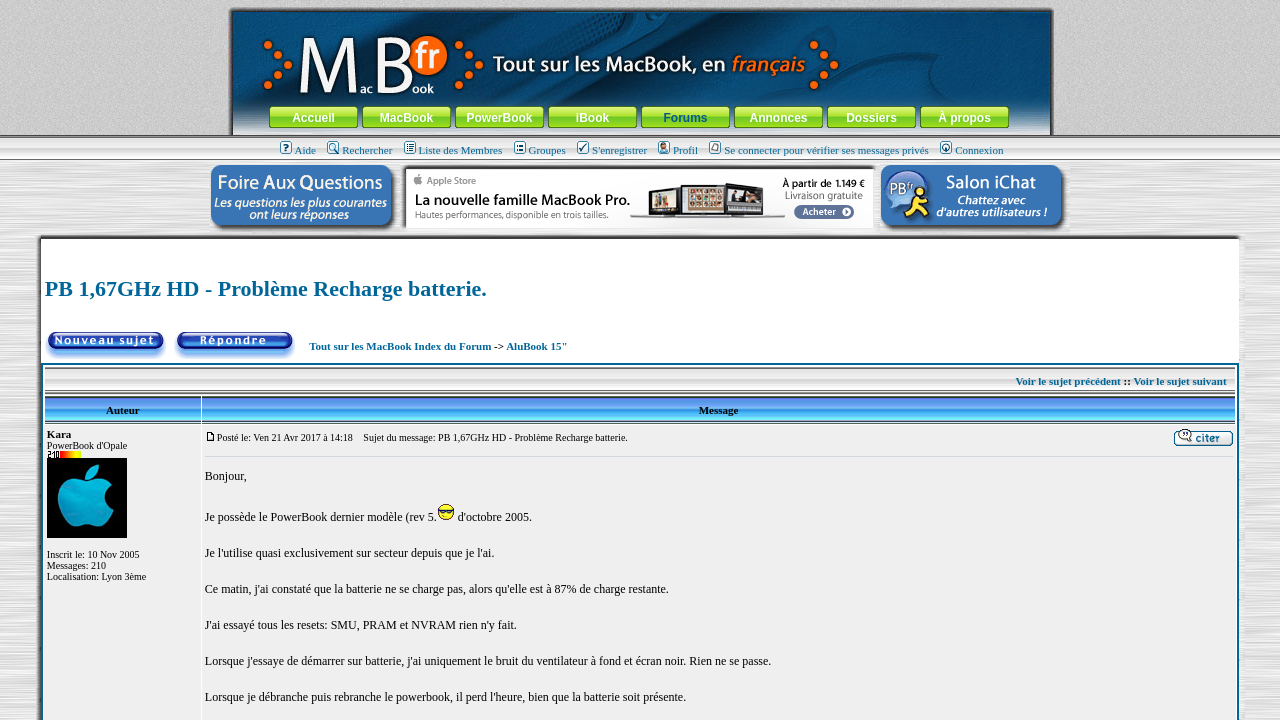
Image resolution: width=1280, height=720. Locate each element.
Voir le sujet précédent (1067, 381)
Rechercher (359, 150)
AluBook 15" (536, 346)
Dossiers (871, 118)
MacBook (406, 118)
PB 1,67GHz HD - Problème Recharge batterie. (266, 288)
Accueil (313, 118)
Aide (298, 150)
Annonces (778, 118)
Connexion (971, 150)
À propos (964, 118)
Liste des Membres (453, 150)
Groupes (540, 150)
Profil (678, 150)
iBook (592, 118)
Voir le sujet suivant (1179, 381)
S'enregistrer (612, 150)
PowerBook (499, 118)
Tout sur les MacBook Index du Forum (400, 346)
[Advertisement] (640, 246)
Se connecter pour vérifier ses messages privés (819, 150)
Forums (685, 118)
